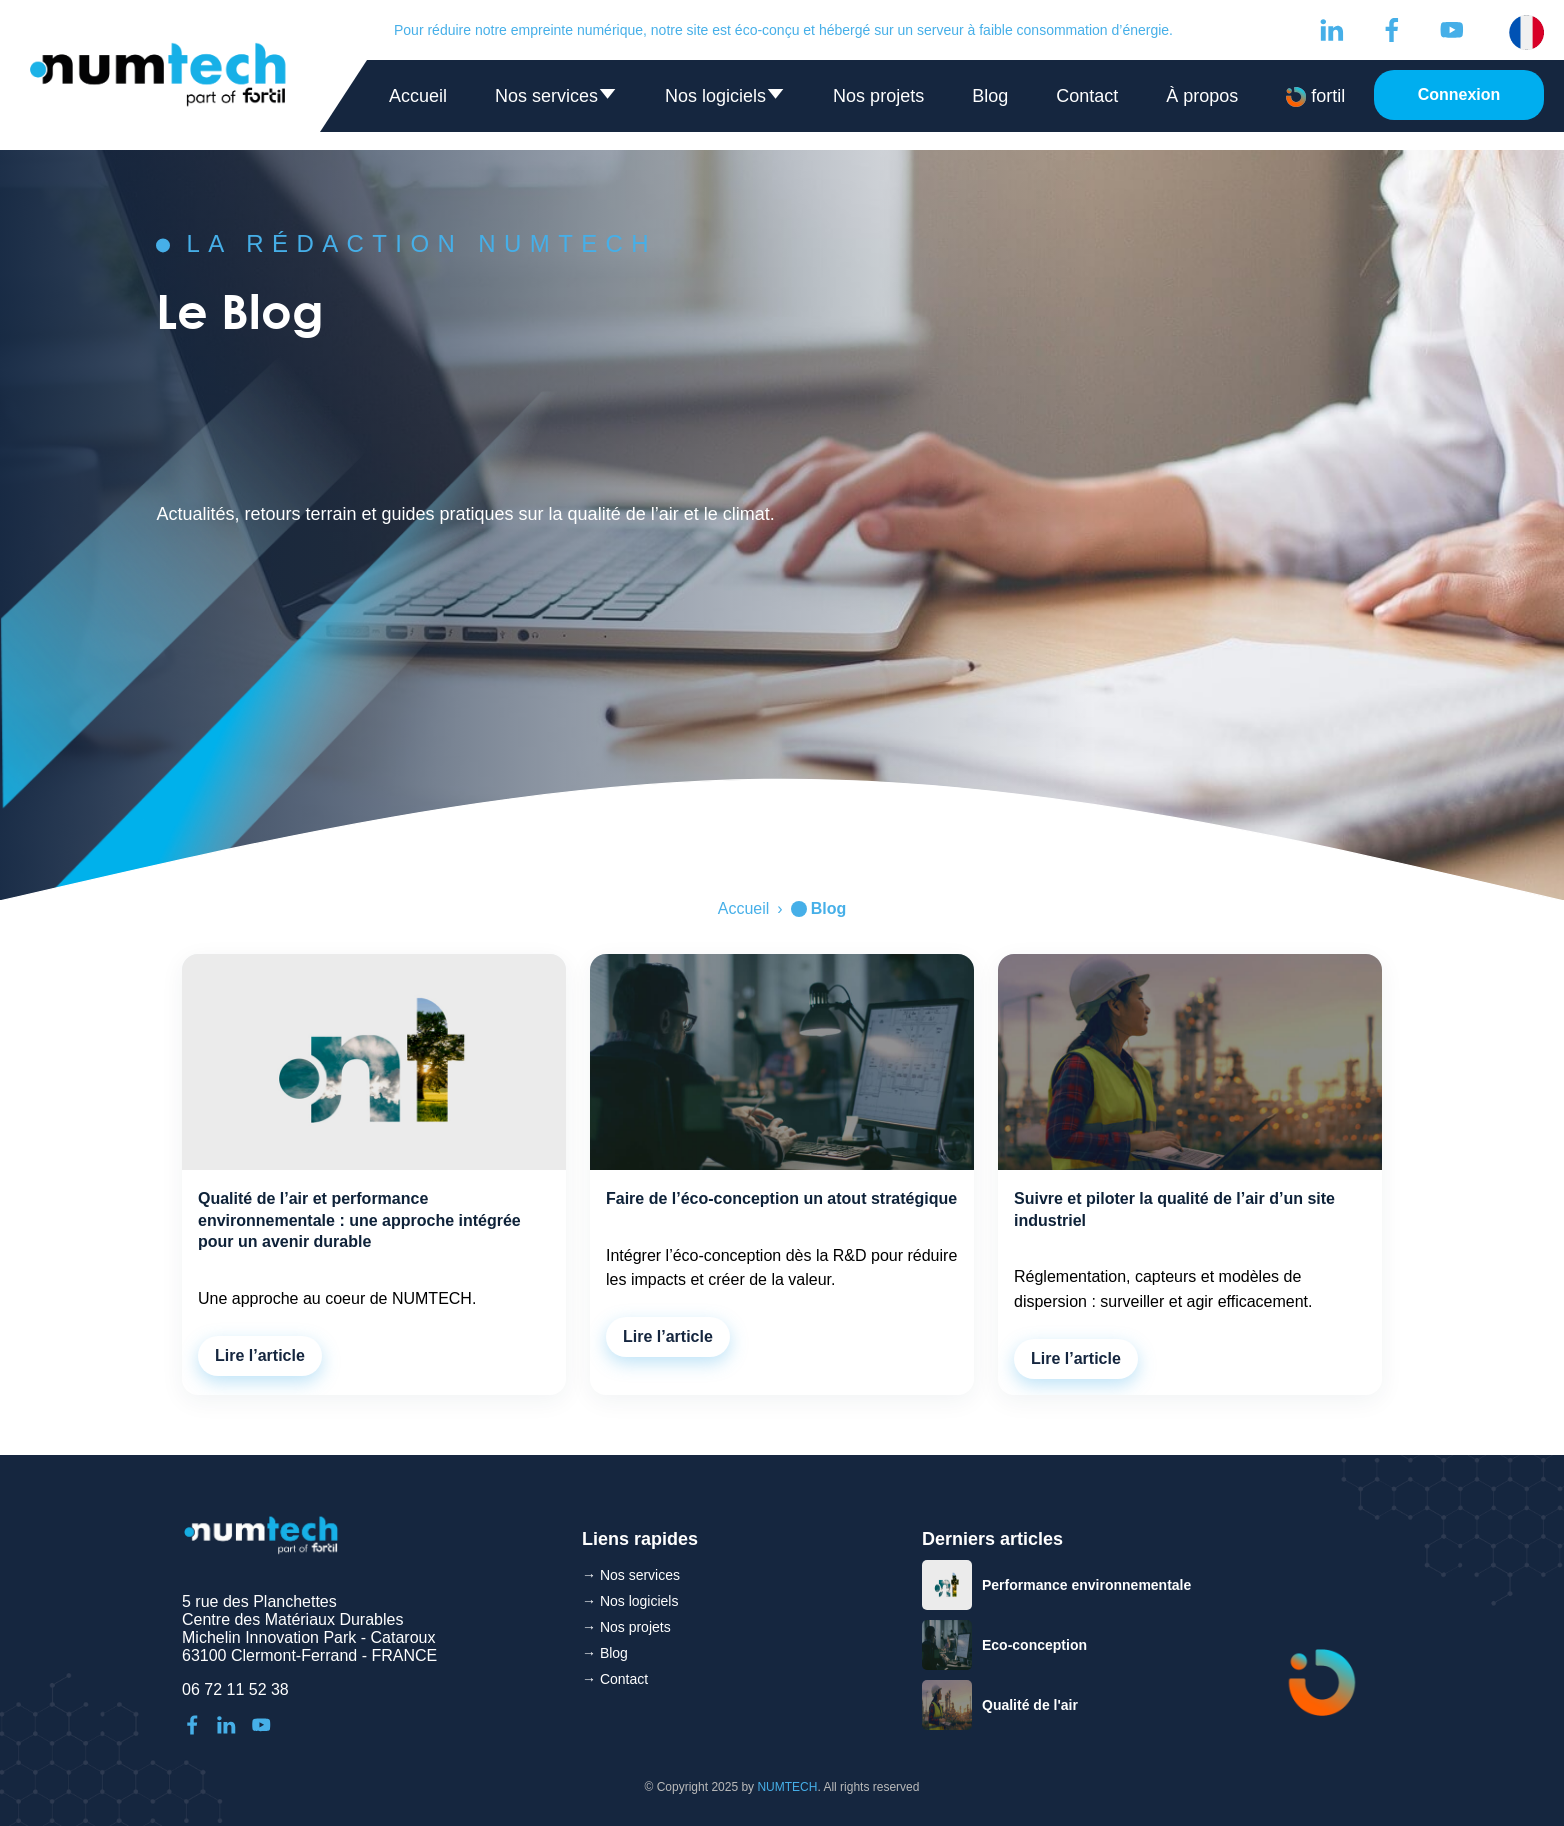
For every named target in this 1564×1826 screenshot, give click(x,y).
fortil (1315, 96)
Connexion (1459, 94)
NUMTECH (787, 1787)
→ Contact (615, 1679)
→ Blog (605, 1653)
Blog (990, 96)
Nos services (556, 100)
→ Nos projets (626, 1627)
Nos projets (878, 96)
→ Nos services (631, 1575)
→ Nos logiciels (630, 1601)
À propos (1202, 96)
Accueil (418, 96)
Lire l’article (260, 1355)
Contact (1087, 96)
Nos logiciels (725, 100)
